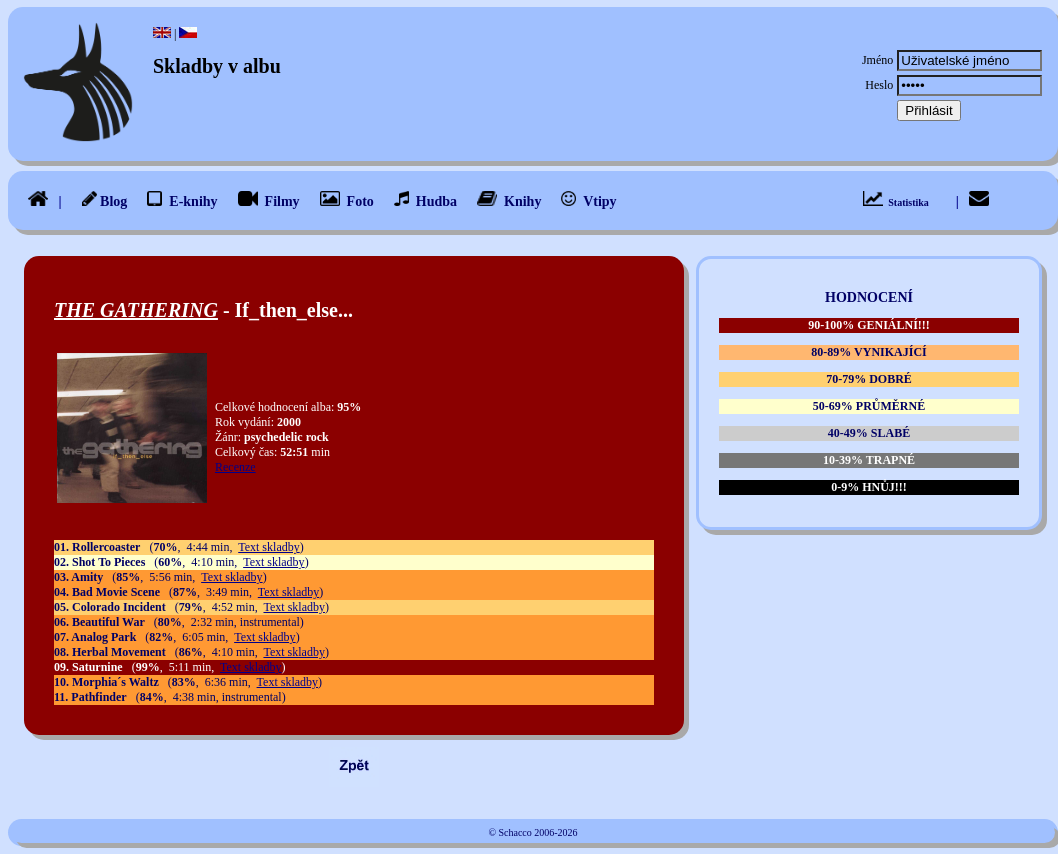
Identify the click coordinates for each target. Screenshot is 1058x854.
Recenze (235, 467)
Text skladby (268, 547)
